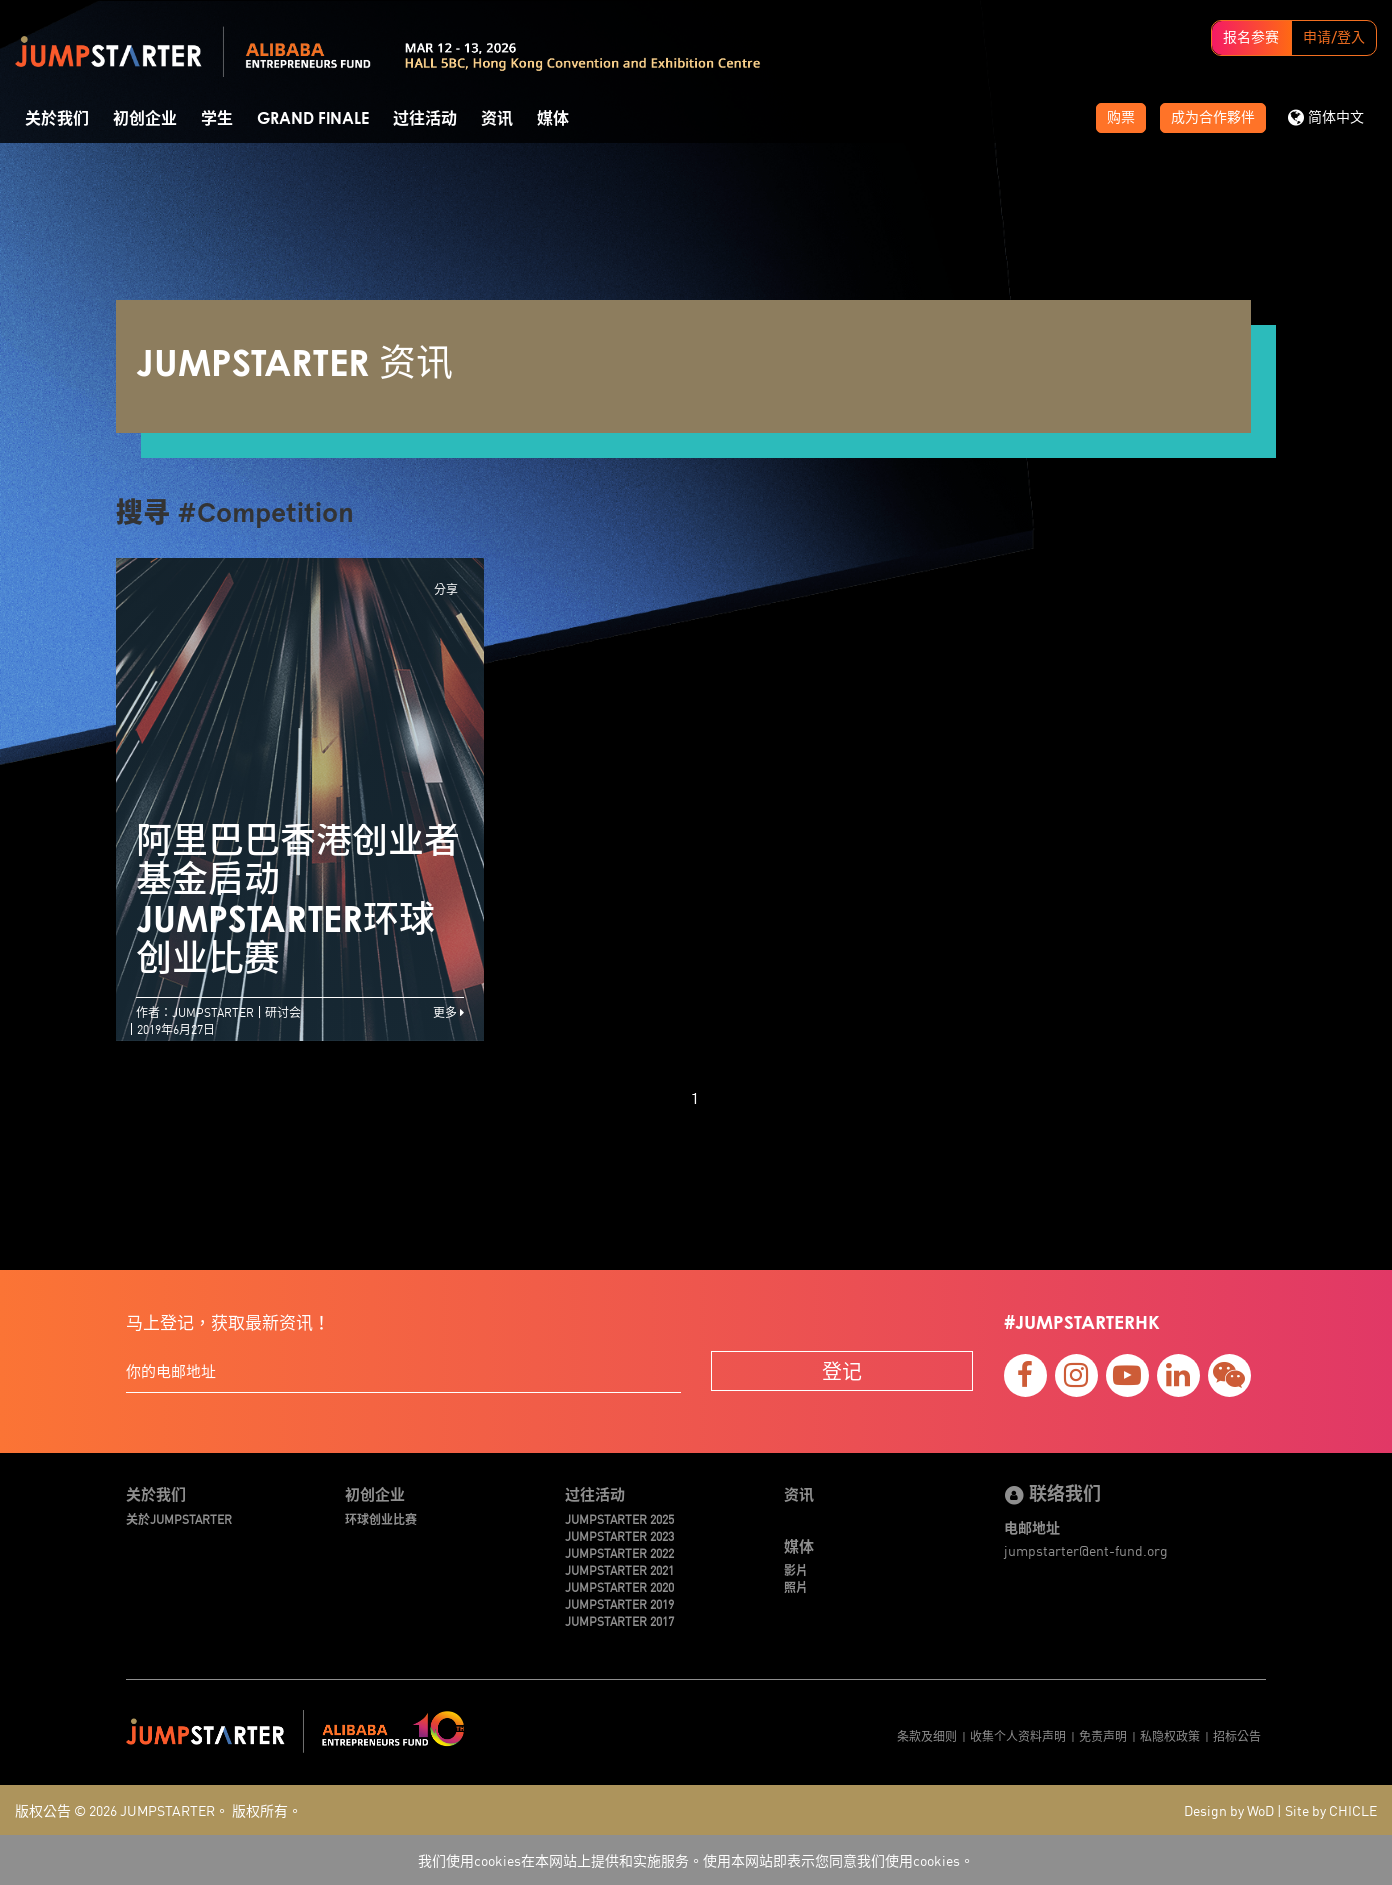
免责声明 (1103, 1735)
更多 (448, 1011)
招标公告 (1237, 1735)
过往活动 (425, 119)
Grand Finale (313, 119)
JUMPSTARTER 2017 (619, 1620)
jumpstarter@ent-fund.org (1086, 1550)
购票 (1121, 118)
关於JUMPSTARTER (179, 1518)
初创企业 (145, 119)
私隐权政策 (1170, 1735)
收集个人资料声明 (1018, 1735)
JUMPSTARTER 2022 (619, 1552)
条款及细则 (927, 1735)
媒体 (553, 119)
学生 (217, 119)
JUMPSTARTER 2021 (619, 1569)
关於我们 (57, 119)
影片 (796, 1569)
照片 (796, 1586)
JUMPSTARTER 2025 (619, 1518)
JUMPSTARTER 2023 (619, 1535)
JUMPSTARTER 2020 (619, 1586)
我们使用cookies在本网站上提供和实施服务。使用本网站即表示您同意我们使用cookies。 (696, 1860)
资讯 (497, 119)
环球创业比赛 (381, 1518)
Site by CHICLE (1331, 1810)
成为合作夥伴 (1213, 118)
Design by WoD (1229, 1810)
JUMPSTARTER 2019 (619, 1603)
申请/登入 (1334, 38)
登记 (842, 1370)
